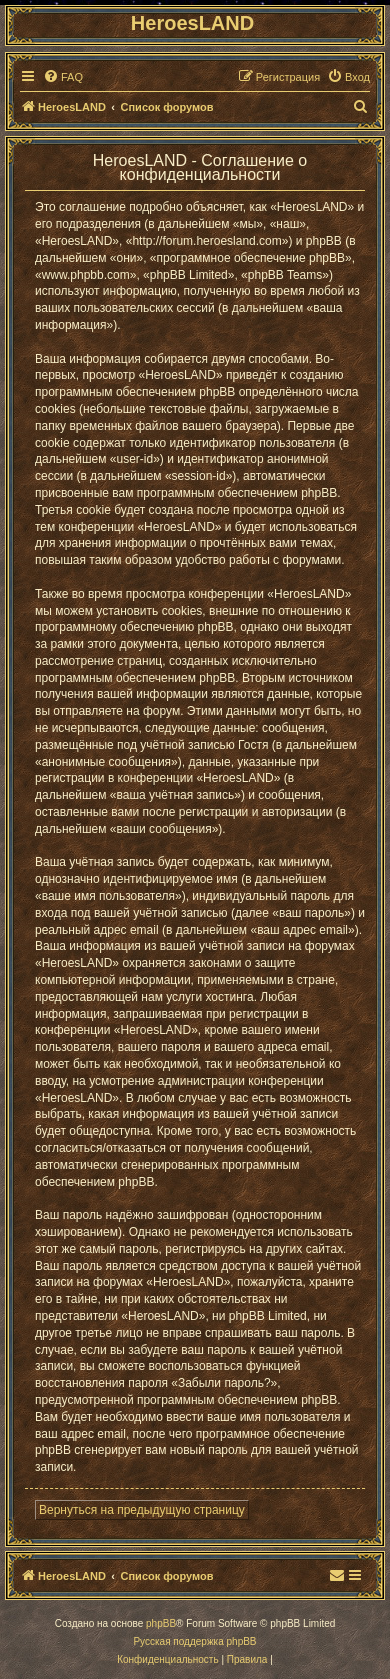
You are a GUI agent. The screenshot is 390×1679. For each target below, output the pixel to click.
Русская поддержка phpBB (194, 1641)
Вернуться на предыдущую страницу (142, 1510)
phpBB (161, 1623)
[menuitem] (63, 77)
